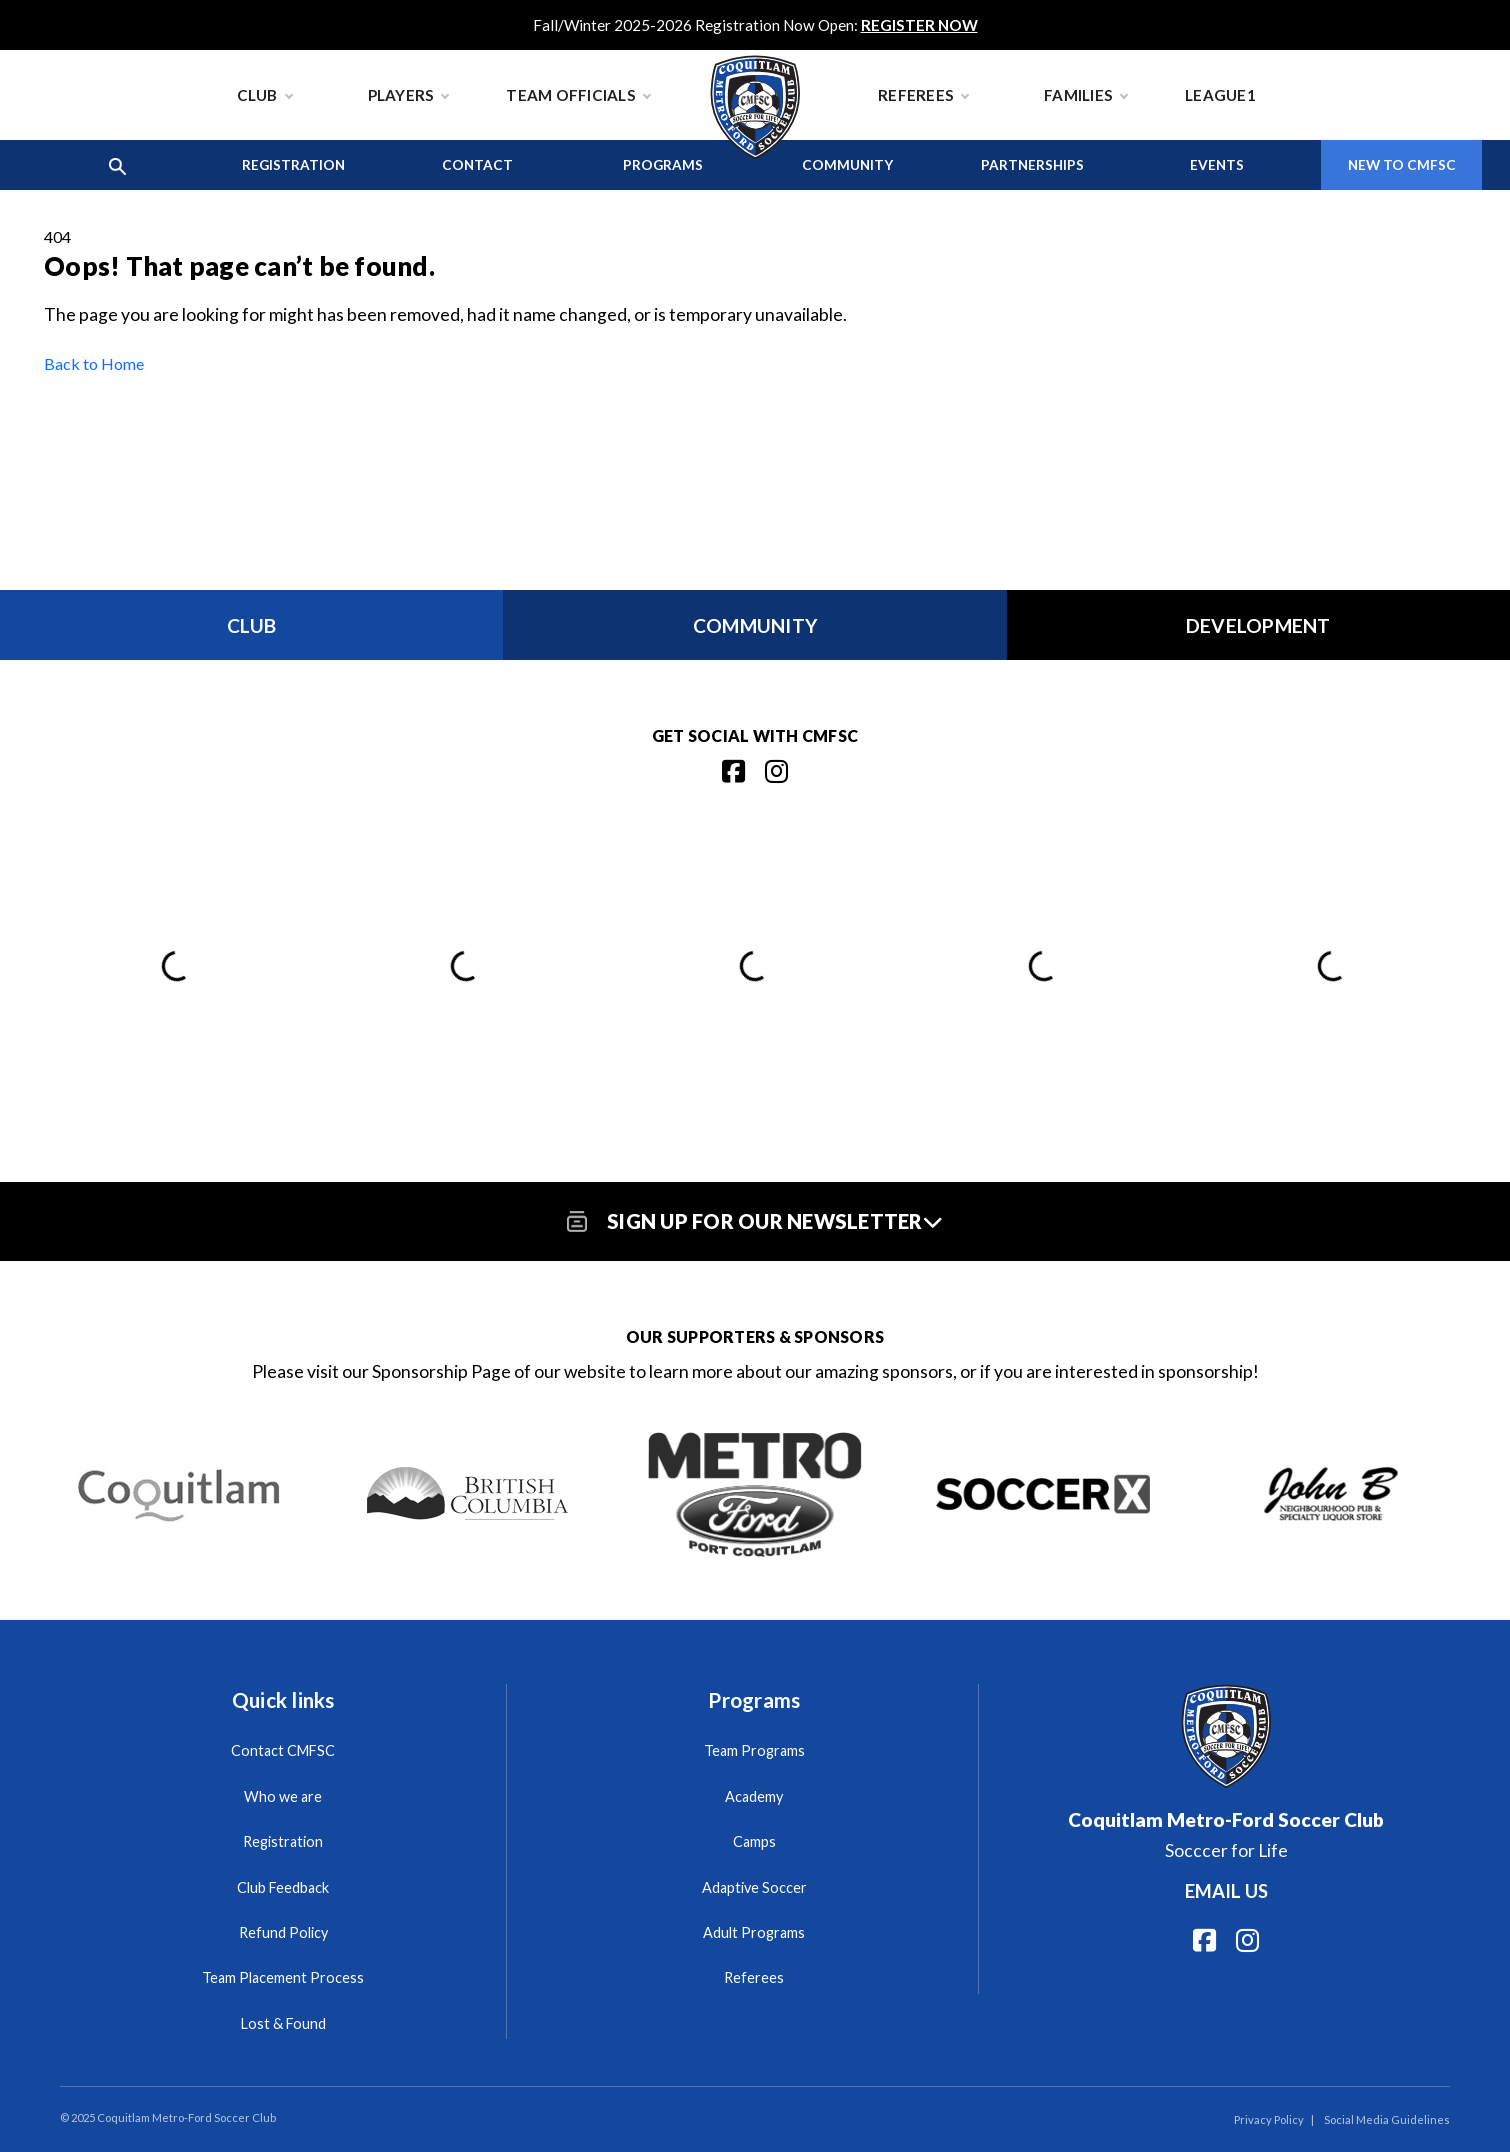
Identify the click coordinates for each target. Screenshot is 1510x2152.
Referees (923, 95)
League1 (1220, 95)
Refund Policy (283, 1932)
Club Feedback (283, 1887)
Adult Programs (754, 1932)
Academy (754, 1796)
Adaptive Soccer (754, 1887)
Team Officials (578, 95)
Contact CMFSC (283, 1750)
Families (1085, 95)
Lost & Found (283, 2023)
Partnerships (1032, 165)
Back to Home (94, 363)
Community (847, 165)
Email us (1226, 1891)
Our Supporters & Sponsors (755, 1336)
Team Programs (754, 1750)
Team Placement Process (283, 1977)
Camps (754, 1841)
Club (264, 95)
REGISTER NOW (919, 25)
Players (408, 95)
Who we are (283, 1796)
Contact (477, 165)
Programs (663, 165)
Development (1258, 625)
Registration (293, 165)
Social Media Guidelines (1387, 2119)
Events (1217, 165)
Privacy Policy (1269, 2119)
